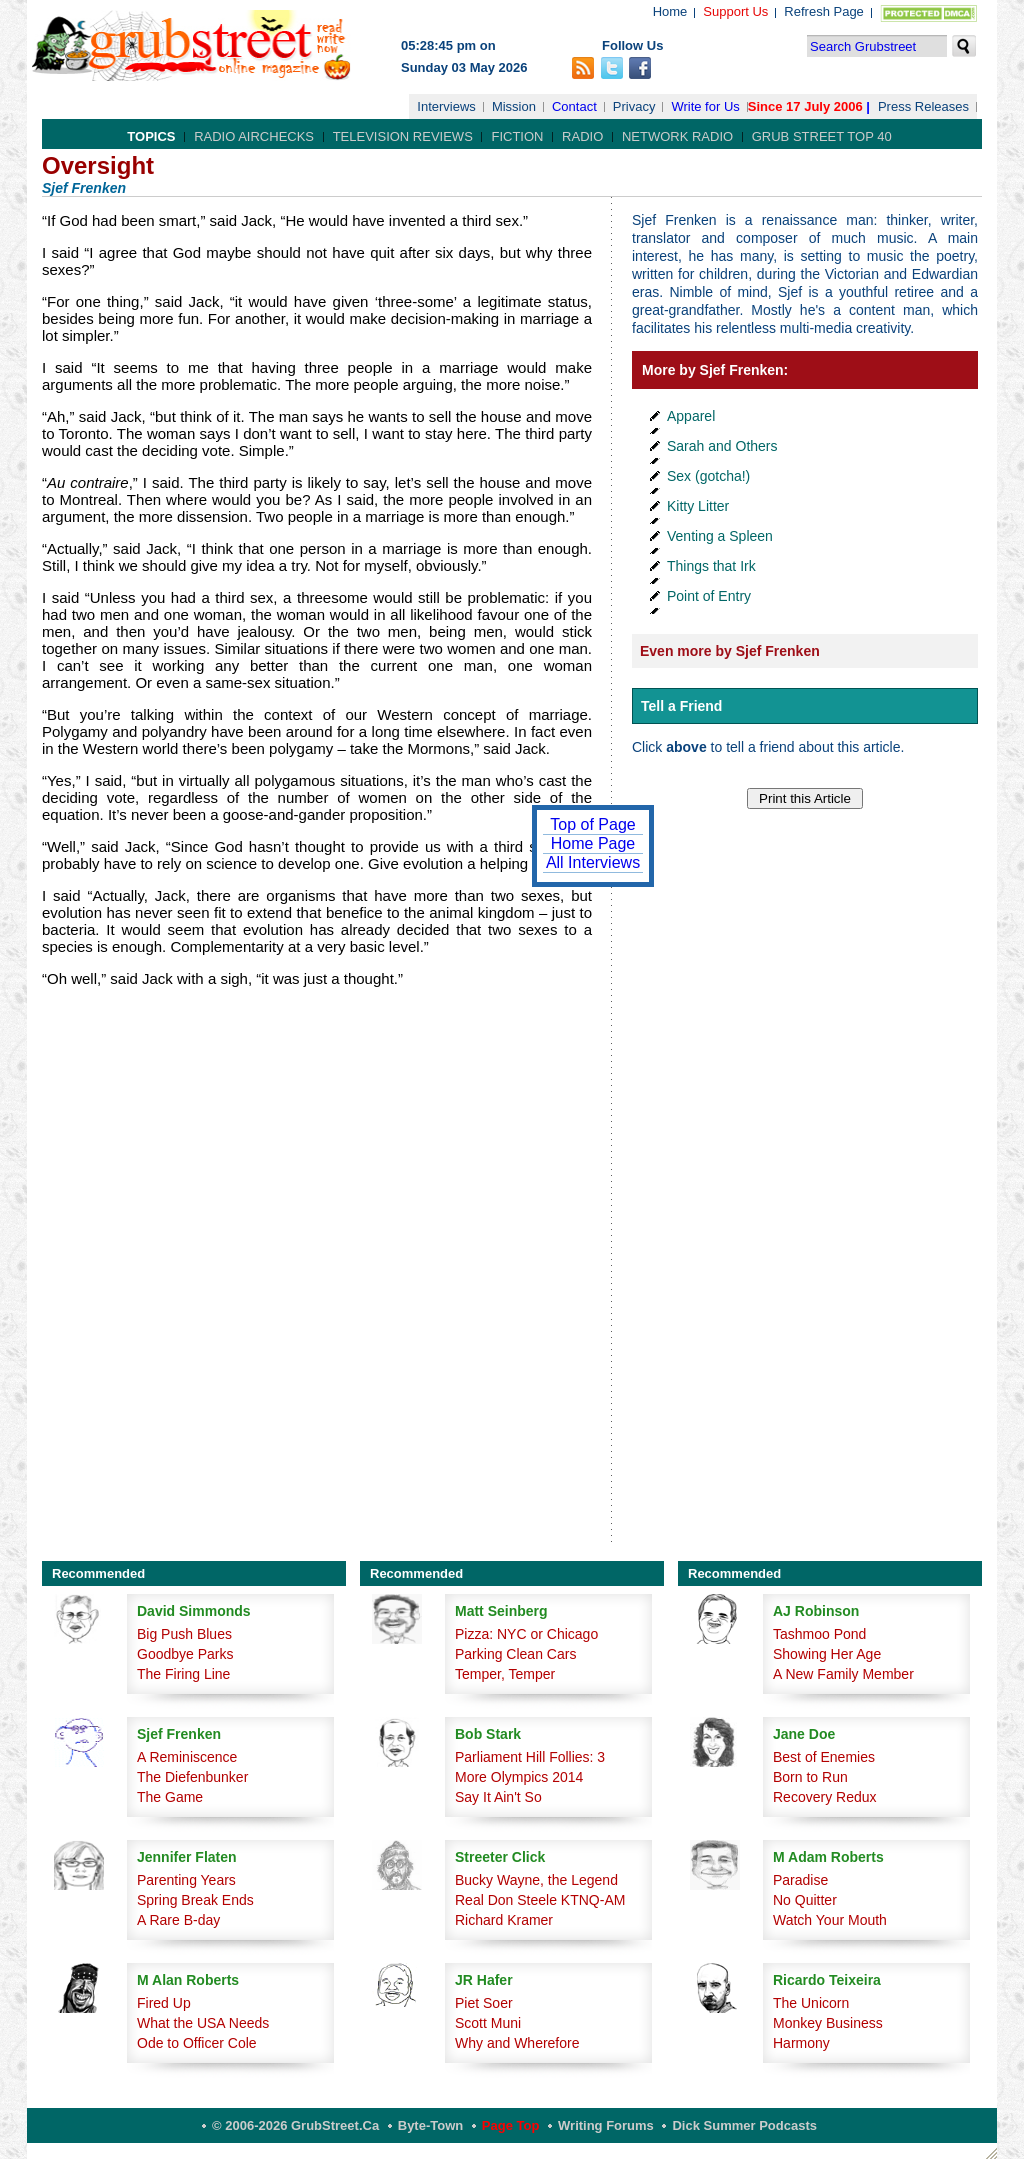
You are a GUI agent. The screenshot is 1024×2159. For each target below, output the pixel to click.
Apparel (691, 416)
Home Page (593, 843)
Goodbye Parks (185, 1654)
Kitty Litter (698, 506)
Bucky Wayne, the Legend (536, 1880)
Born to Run (810, 1777)
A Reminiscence (187, 1757)
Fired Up (164, 2003)
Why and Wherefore (517, 2043)
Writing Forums (606, 2125)
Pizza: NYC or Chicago (526, 1634)
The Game (170, 1797)
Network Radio (677, 136)
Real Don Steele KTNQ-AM (540, 1900)
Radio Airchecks (254, 136)
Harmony (801, 2043)
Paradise (800, 1880)
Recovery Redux (825, 1797)
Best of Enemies (824, 1757)
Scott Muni (488, 2023)
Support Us (735, 11)
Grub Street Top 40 (822, 136)
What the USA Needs (203, 2023)
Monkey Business (828, 2023)
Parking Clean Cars (515, 1654)
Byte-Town (430, 2125)
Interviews (446, 106)
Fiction (517, 136)
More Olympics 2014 (519, 1777)
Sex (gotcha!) (708, 476)
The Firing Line (183, 1674)
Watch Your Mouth (830, 1920)
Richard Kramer (504, 1920)
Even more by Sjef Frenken (730, 651)
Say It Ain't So (498, 1797)
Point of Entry (709, 596)
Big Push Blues (184, 1634)
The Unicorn (811, 2003)
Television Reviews (403, 136)
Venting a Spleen (720, 536)
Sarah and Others (722, 446)
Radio (582, 136)
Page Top (511, 2125)
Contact (574, 106)
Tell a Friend (681, 706)
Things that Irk (711, 566)
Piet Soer (484, 2003)
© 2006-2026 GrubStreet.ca (295, 2125)
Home (670, 11)
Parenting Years (186, 1880)
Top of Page (592, 824)
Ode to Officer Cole (197, 2043)
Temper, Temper (505, 1674)
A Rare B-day (178, 1920)
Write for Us (705, 106)
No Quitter (805, 1900)
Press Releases (923, 106)
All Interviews (593, 862)
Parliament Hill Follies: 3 (530, 1757)
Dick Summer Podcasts (744, 2125)
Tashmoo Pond (819, 1634)
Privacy (634, 106)
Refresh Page (824, 11)
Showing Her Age (827, 1654)
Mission (514, 106)
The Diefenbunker (192, 1777)
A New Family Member (843, 1674)
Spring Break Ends (195, 1900)
